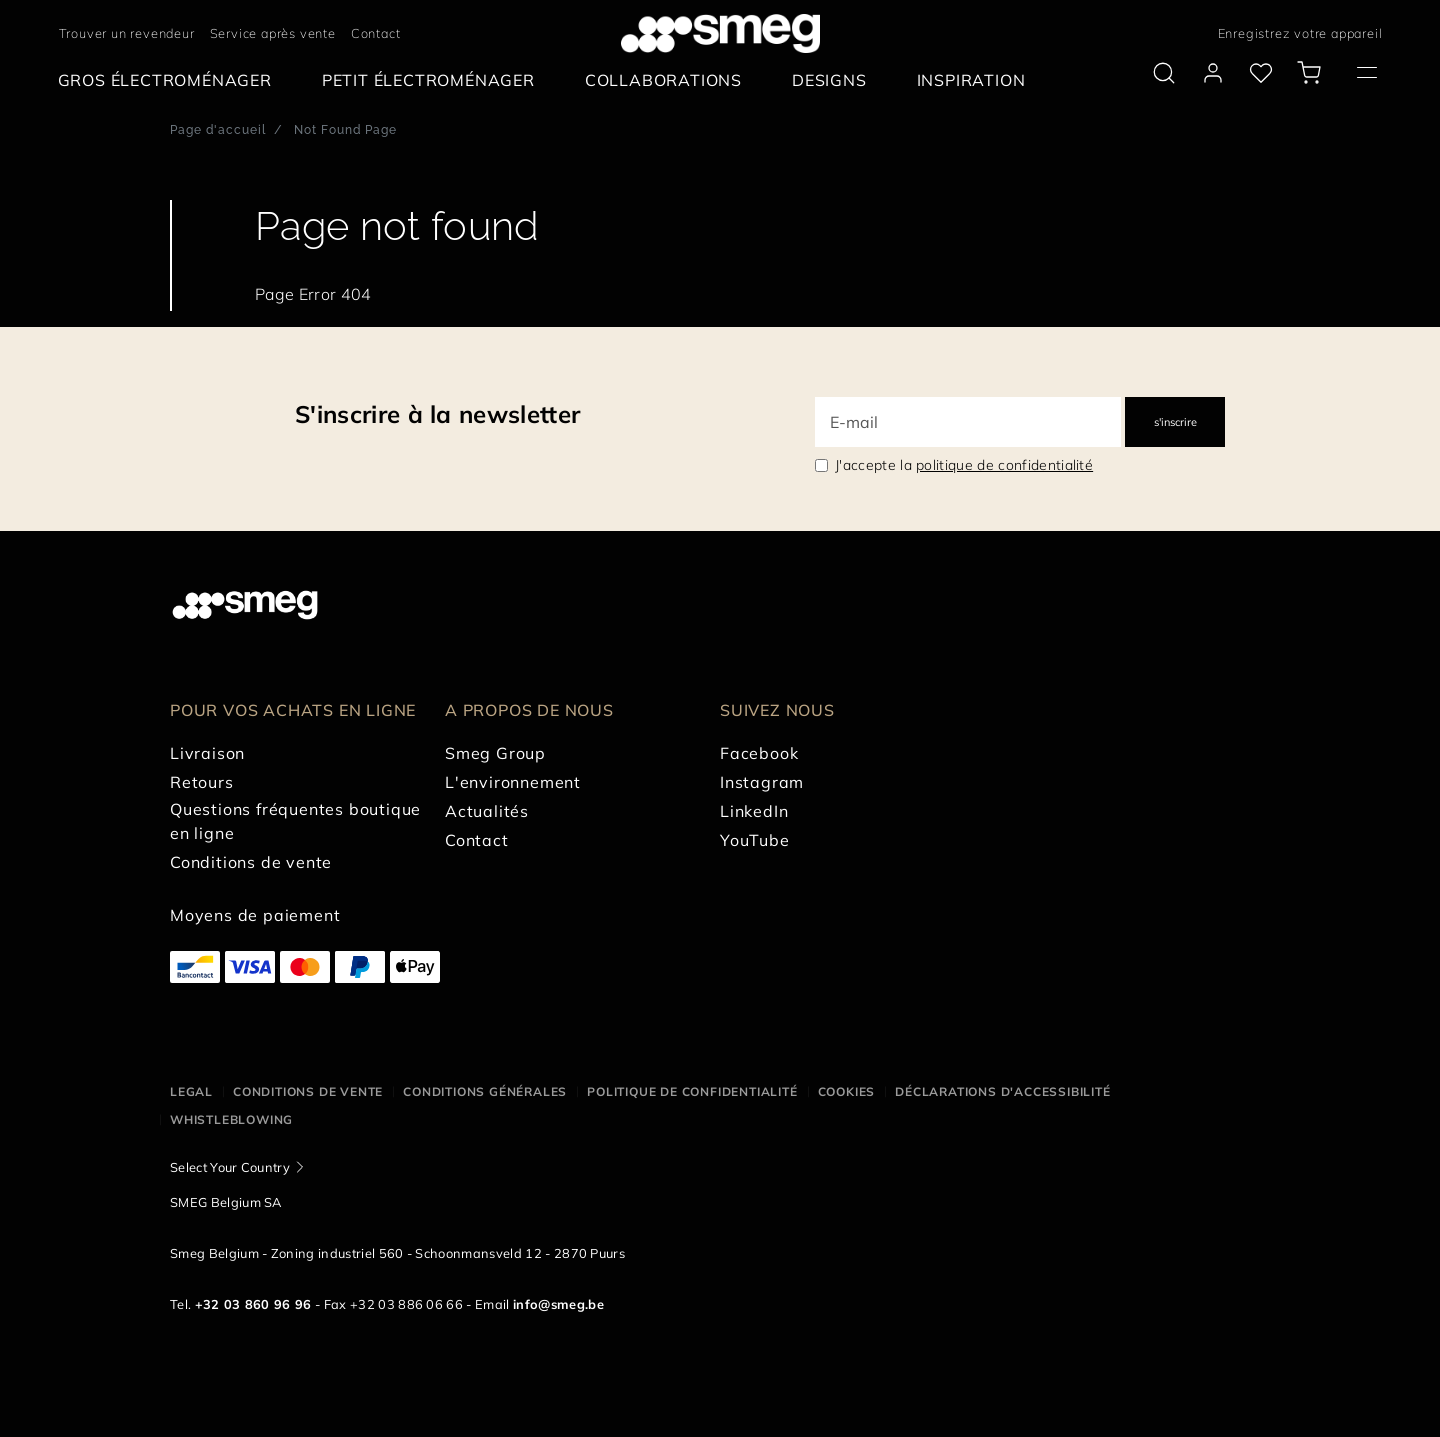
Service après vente (273, 33)
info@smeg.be (558, 1304)
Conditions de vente (308, 1091)
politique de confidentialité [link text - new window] (1004, 465)
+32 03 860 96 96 (253, 1304)
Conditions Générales (485, 1091)
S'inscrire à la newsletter (437, 414)
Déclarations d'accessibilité (1002, 1091)
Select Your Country (230, 1167)
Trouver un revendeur (127, 33)
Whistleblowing (231, 1119)
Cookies (847, 1091)
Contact (376, 33)
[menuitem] (170, 80)
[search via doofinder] (1164, 73)
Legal (191, 1091)
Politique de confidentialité (692, 1091)
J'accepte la (964, 465)
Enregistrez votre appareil (1300, 33)
